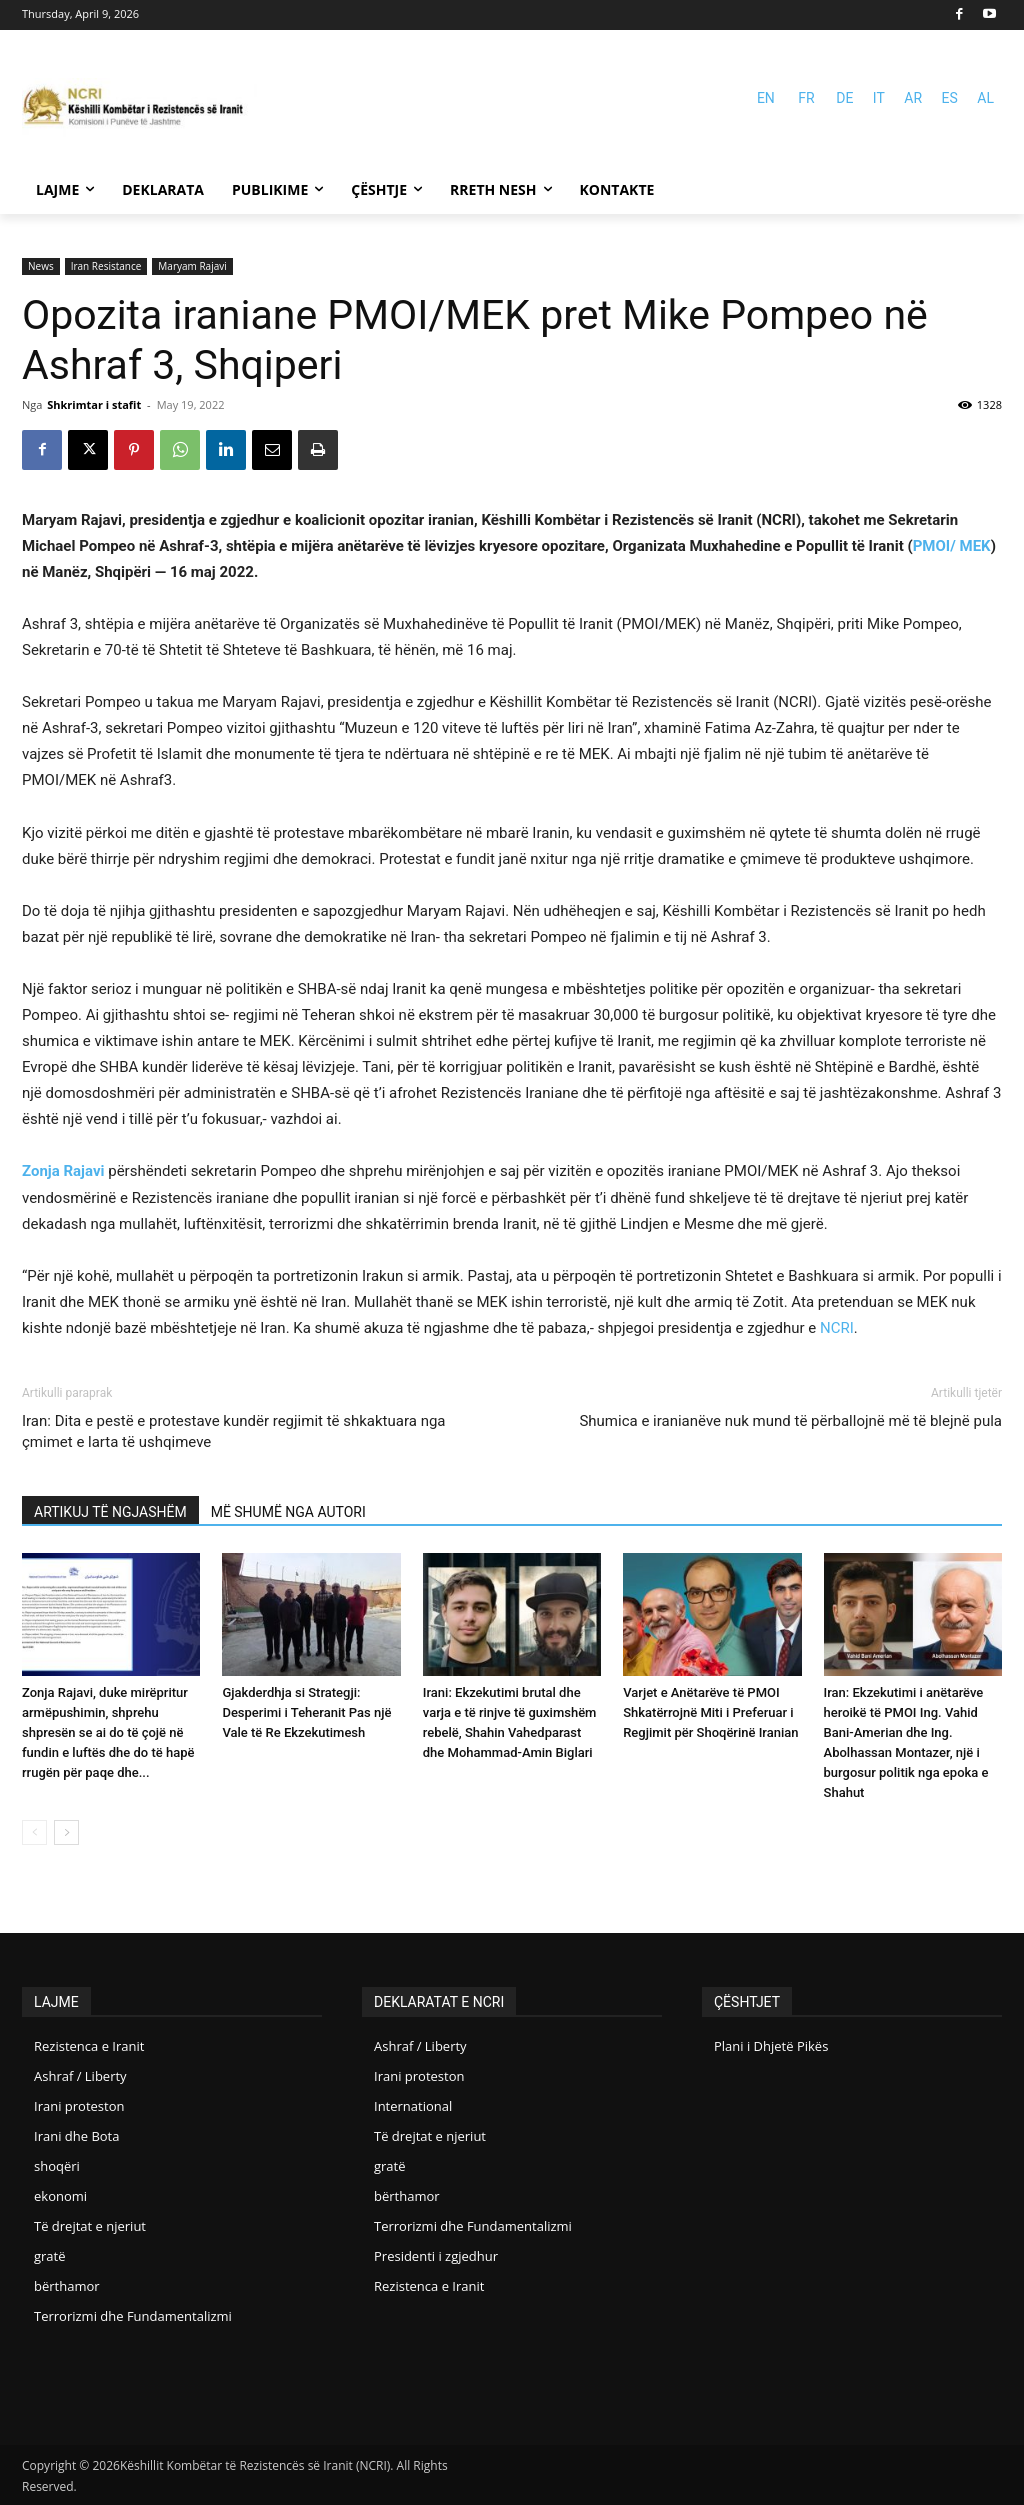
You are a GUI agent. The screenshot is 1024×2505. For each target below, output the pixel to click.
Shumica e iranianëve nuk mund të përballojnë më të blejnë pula (790, 1421)
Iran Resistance (106, 266)
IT (879, 98)
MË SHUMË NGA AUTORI (288, 1512)
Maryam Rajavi (192, 266)
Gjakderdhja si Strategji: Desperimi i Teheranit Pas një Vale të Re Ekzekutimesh (306, 1712)
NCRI (837, 1328)
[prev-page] (34, 1832)
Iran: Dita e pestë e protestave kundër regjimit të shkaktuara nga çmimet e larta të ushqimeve (234, 1431)
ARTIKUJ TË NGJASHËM (110, 1512)
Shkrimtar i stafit (94, 404)
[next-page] (66, 1832)
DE (844, 98)
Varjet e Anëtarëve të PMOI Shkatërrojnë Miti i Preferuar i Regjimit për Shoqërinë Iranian (710, 1712)
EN (766, 98)
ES (950, 98)
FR (806, 98)
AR (913, 98)
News (41, 266)
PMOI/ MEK (952, 546)
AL (985, 98)
